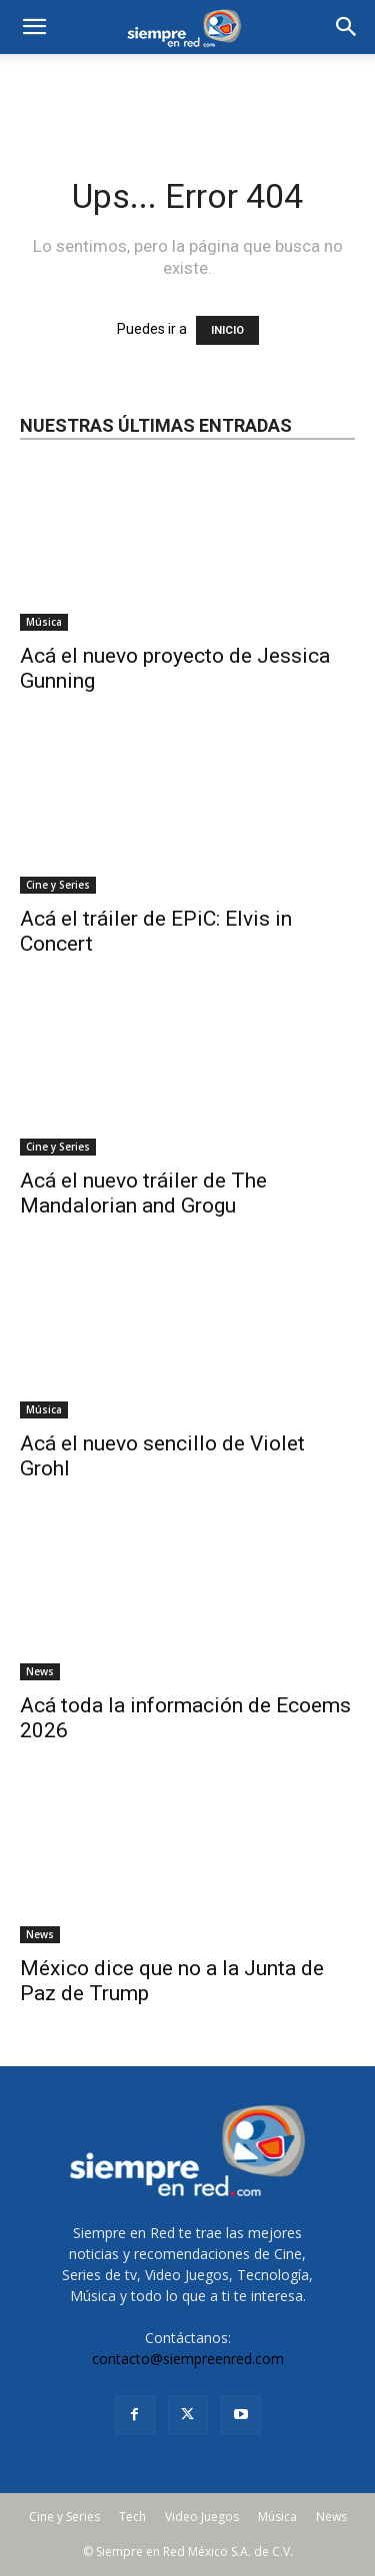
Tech (132, 2516)
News (40, 1671)
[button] (347, 27)
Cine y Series (58, 885)
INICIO (227, 330)
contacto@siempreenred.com (188, 2358)
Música (44, 622)
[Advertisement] (188, 89)
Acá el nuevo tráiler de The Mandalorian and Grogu (143, 1193)
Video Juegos (202, 2516)
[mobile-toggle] (34, 27)
